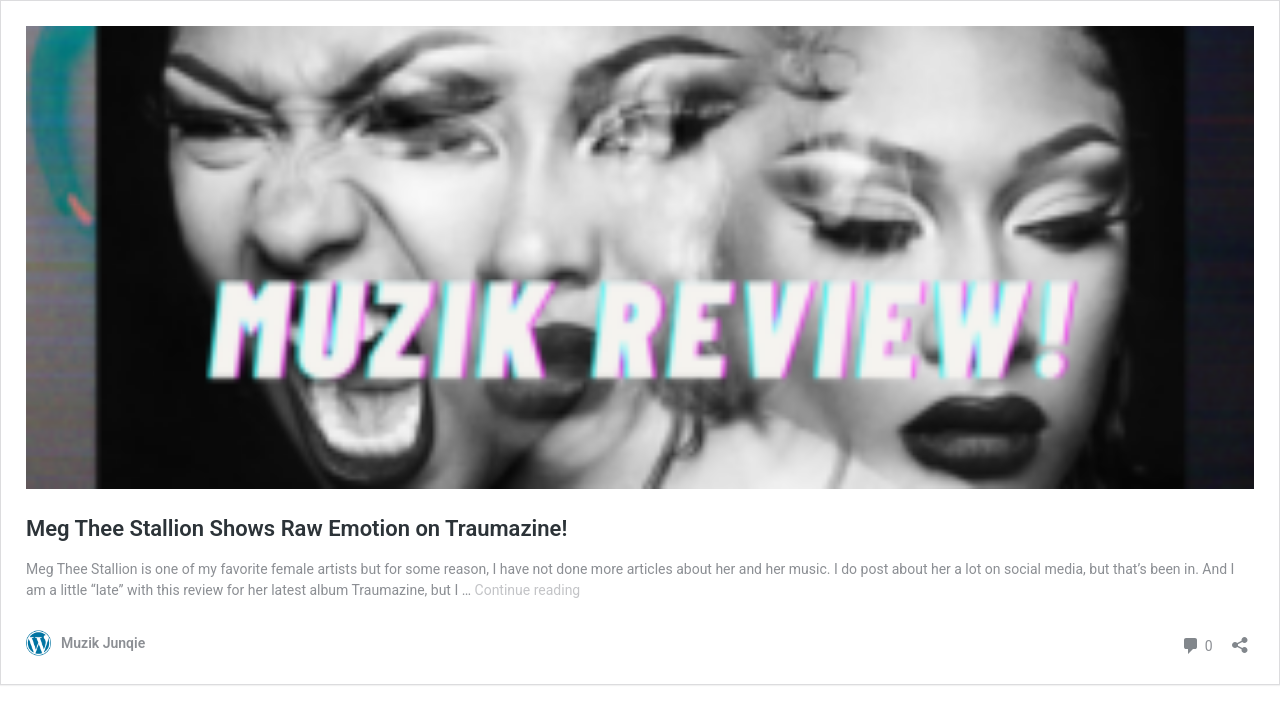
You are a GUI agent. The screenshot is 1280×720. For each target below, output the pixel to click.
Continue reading (528, 590)
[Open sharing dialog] (1240, 638)
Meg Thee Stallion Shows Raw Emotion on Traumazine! (296, 528)
